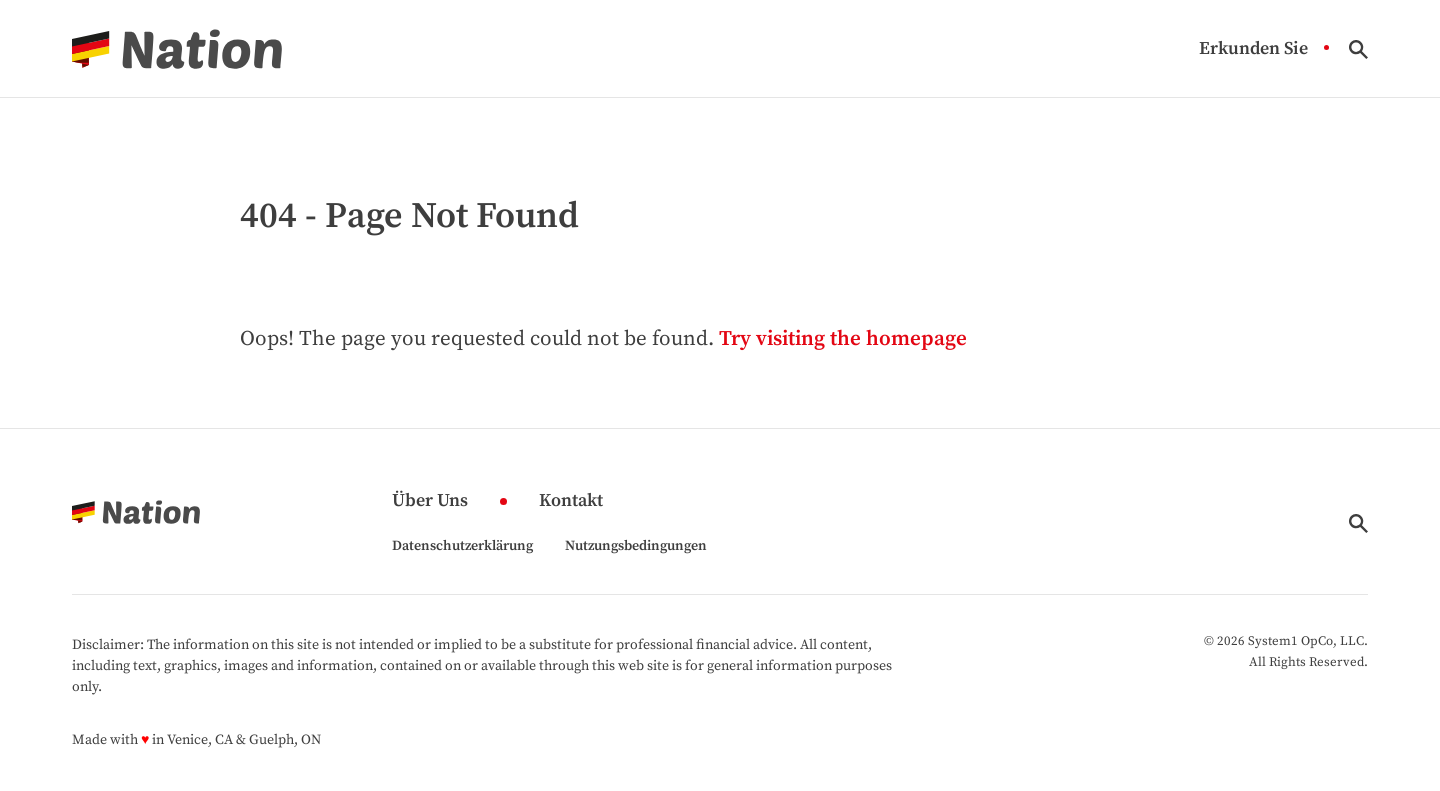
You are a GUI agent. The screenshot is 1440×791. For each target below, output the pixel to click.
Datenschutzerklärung (462, 546)
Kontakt (571, 501)
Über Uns (430, 501)
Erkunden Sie (1253, 49)
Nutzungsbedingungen (636, 546)
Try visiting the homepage (843, 339)
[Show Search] (1358, 49)
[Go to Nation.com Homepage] (177, 49)
